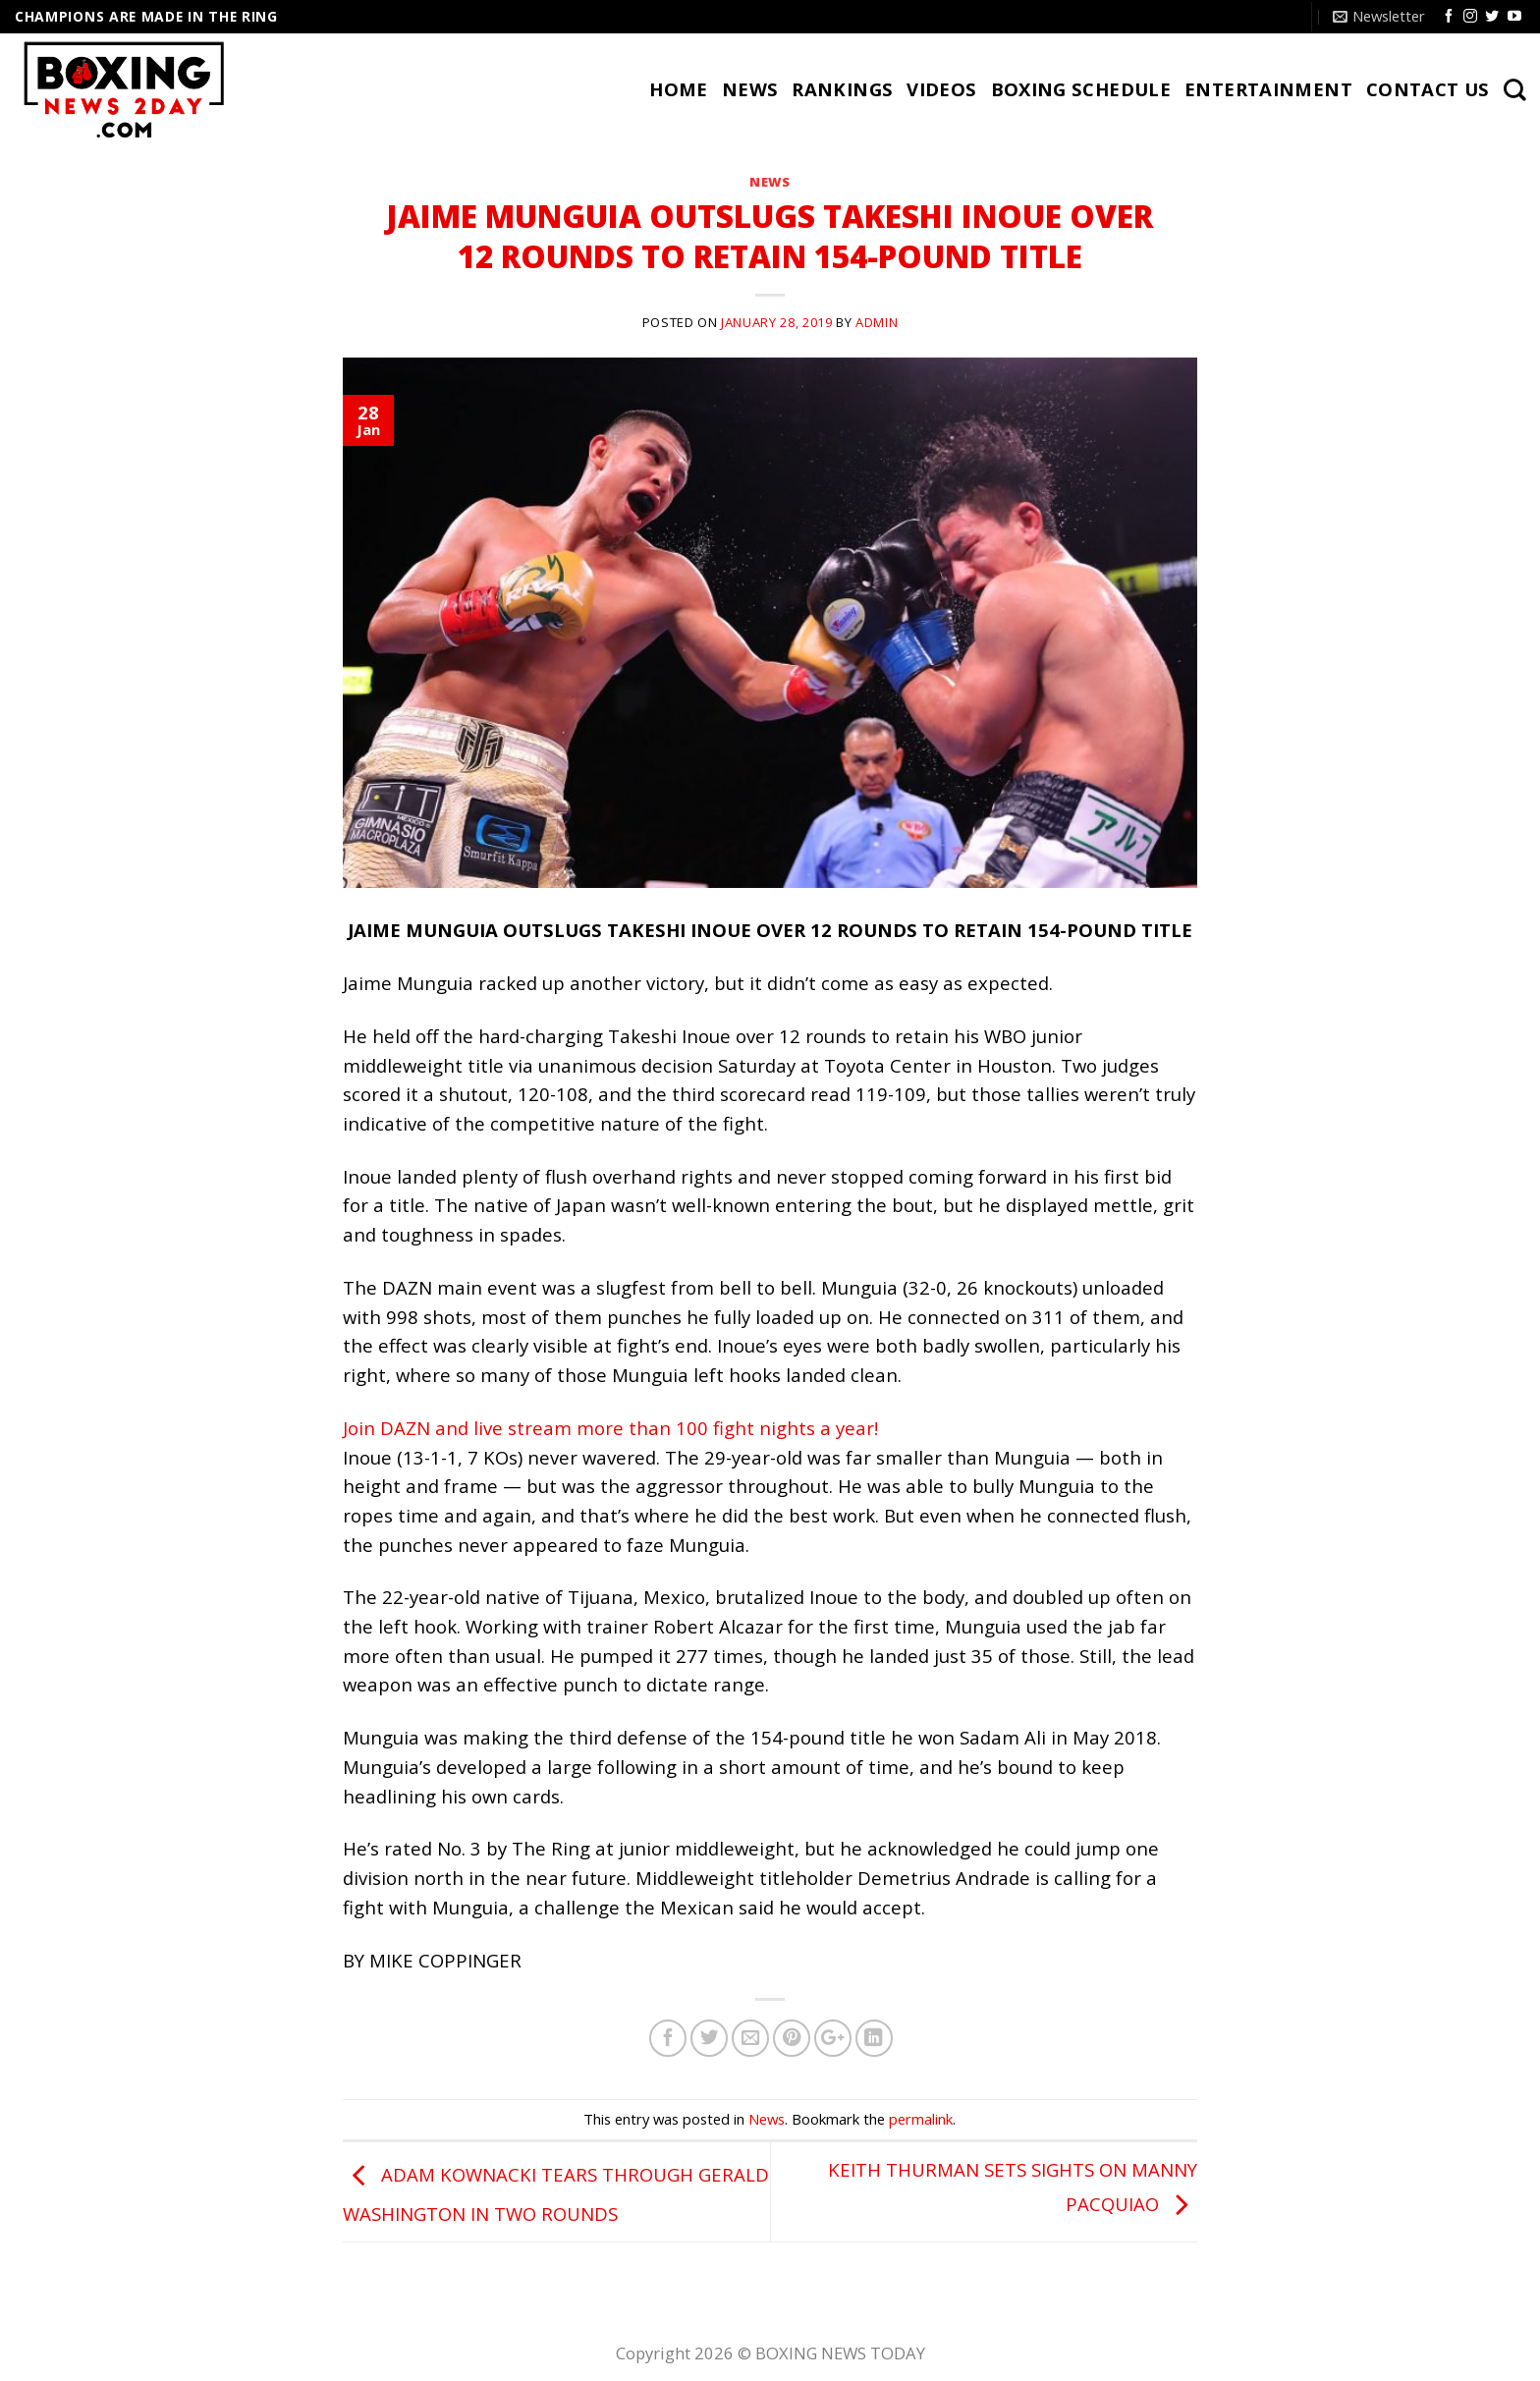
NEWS (750, 89)
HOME (678, 89)
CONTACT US (1428, 89)
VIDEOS (941, 89)
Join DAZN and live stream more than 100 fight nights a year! (610, 1427)
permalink (921, 2119)
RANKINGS (842, 89)
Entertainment (1268, 89)
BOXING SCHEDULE (1081, 89)
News (770, 182)
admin (876, 322)
